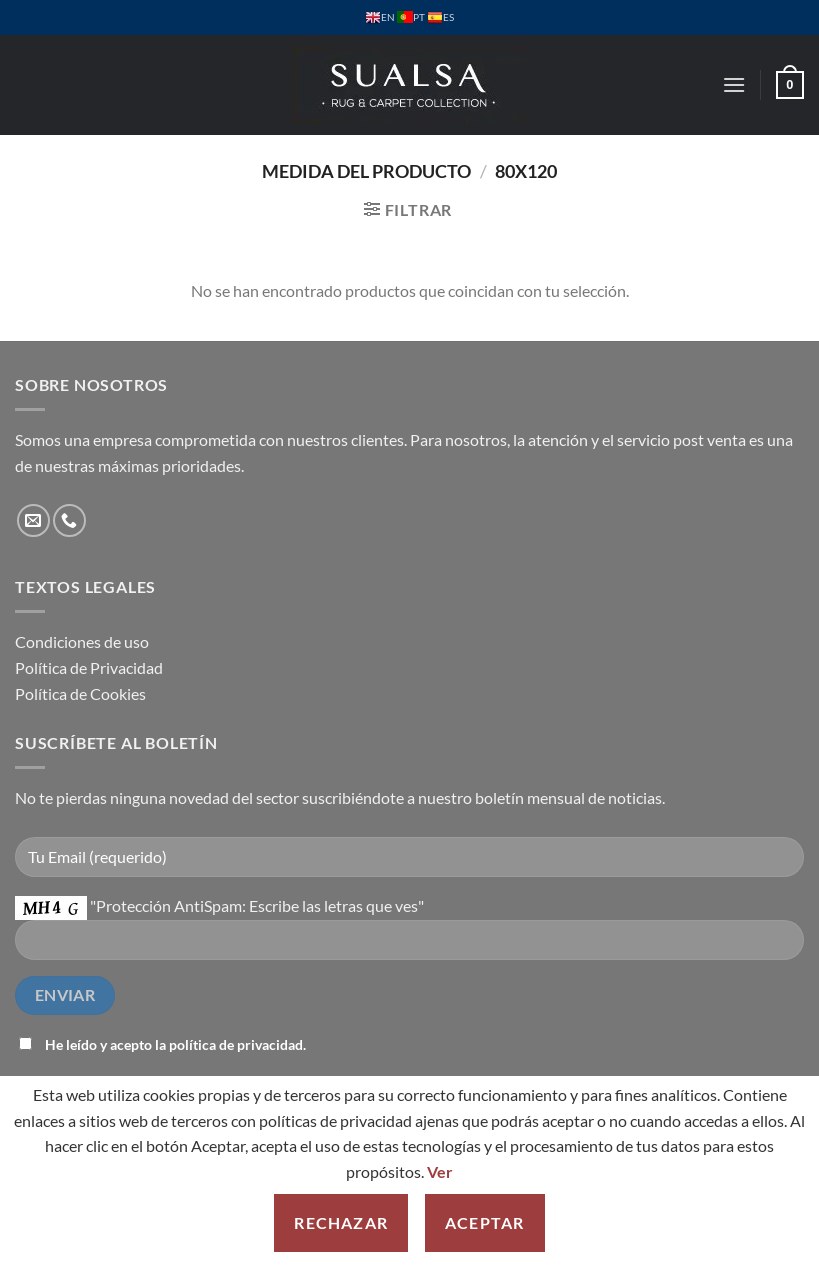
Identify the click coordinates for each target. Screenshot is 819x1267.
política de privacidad (236, 1044)
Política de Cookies (80, 693)
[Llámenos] (69, 520)
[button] (734, 84)
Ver (440, 1171)
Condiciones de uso (82, 641)
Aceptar (484, 1222)
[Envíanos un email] (33, 520)
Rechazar (341, 1222)
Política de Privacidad (89, 667)
